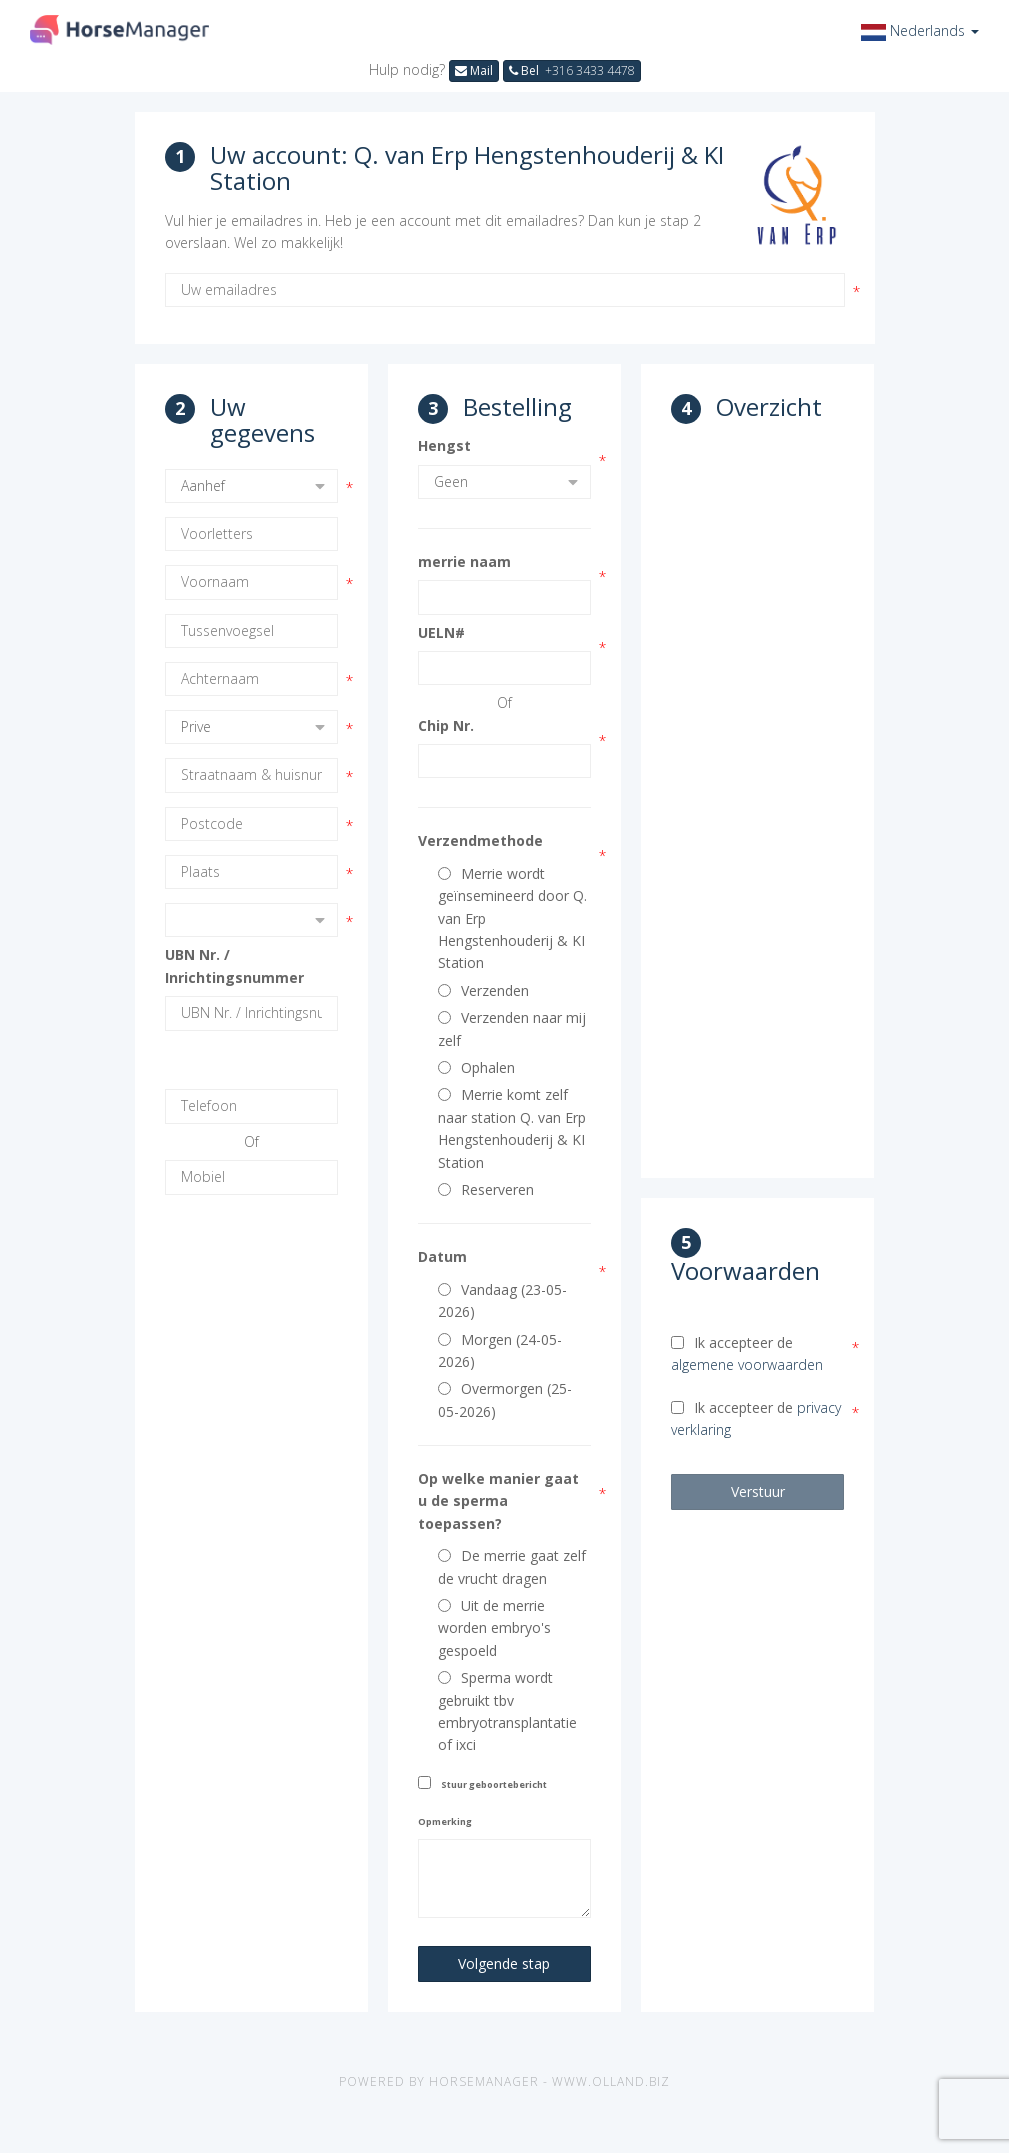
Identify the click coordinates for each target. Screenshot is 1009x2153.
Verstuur (758, 1491)
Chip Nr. (446, 725)
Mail (474, 70)
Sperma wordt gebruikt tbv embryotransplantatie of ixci (507, 1711)
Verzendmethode (480, 840)
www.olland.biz (611, 2081)
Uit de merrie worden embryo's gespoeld (494, 1628)
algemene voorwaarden (747, 1364)
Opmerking (445, 1821)
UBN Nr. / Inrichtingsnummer (234, 965)
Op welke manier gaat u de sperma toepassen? (498, 1501)
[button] (920, 30)
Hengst (444, 445)
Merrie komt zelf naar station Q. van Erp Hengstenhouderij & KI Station (512, 1128)
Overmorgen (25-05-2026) (505, 1399)
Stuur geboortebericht (494, 1784)
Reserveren (486, 1189)
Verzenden (483, 990)
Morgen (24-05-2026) (500, 1350)
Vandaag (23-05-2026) (502, 1300)
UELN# (441, 632)
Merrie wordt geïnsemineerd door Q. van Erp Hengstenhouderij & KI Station (512, 918)
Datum (442, 1256)
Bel (572, 70)
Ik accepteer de (747, 1353)
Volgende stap (504, 1963)
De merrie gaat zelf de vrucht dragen (512, 1566)
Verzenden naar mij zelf (512, 1028)
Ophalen (476, 1067)
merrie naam (464, 561)
